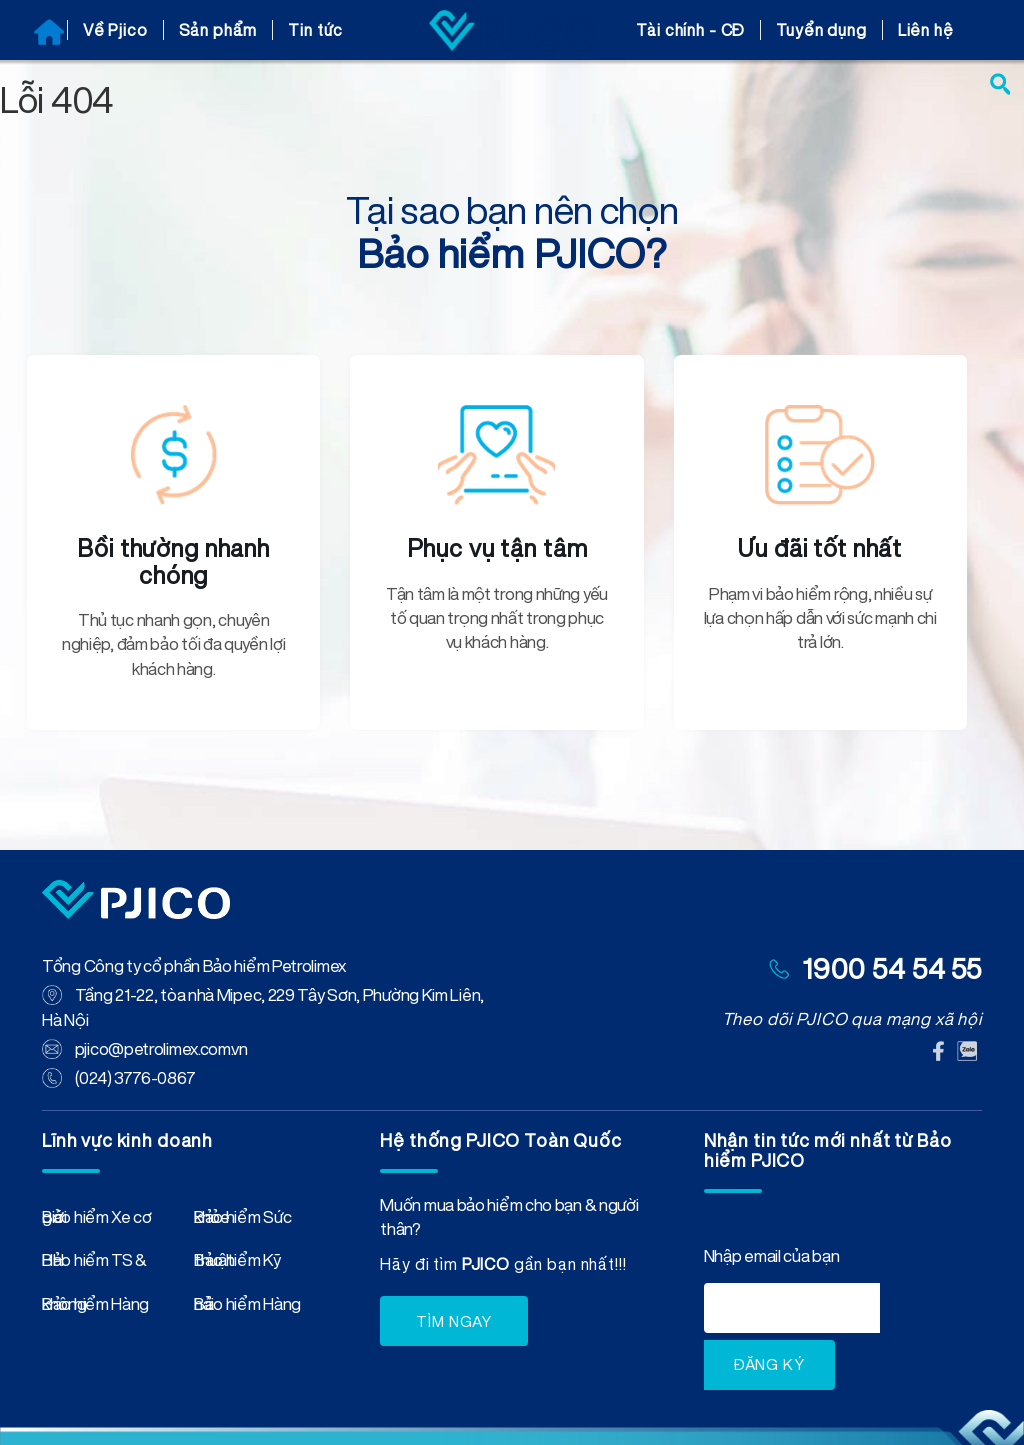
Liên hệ (926, 30)
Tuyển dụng (821, 30)
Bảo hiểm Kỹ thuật (237, 1264)
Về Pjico (115, 30)
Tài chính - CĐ (690, 30)
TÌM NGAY (454, 1321)
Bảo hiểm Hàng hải (247, 1308)
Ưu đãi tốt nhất (820, 548)
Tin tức (315, 30)
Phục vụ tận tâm (497, 548)
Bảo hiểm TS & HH (94, 1264)
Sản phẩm (218, 30)
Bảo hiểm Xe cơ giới (97, 1221)
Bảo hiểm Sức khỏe (242, 1221)
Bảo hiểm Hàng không (95, 1308)
